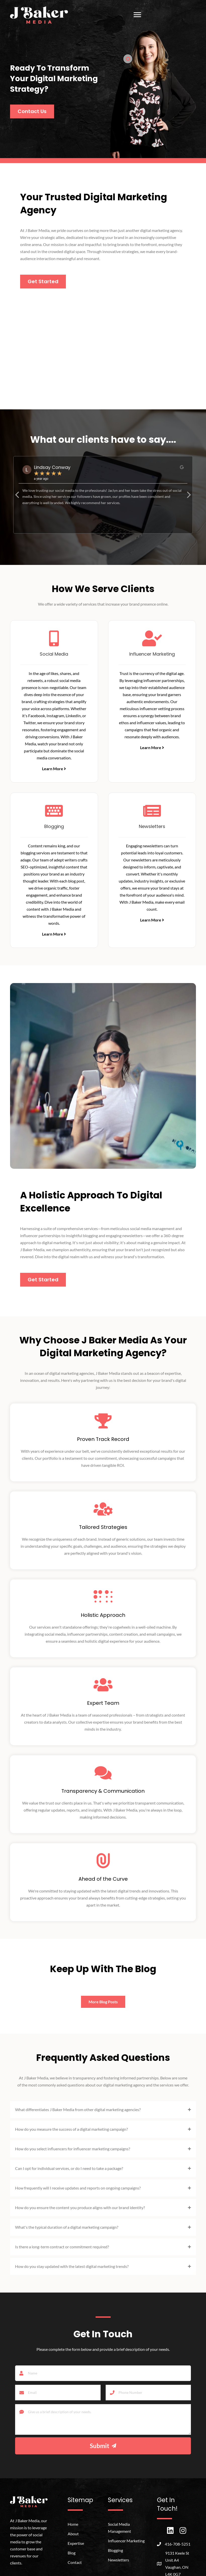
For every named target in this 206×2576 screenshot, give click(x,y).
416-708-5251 (177, 2544)
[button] (32, 111)
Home (73, 2524)
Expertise (76, 2543)
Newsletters (118, 2559)
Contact (75, 2562)
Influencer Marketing (126, 2540)
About (73, 2533)
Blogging (115, 2550)
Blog (71, 2552)
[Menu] (137, 15)
